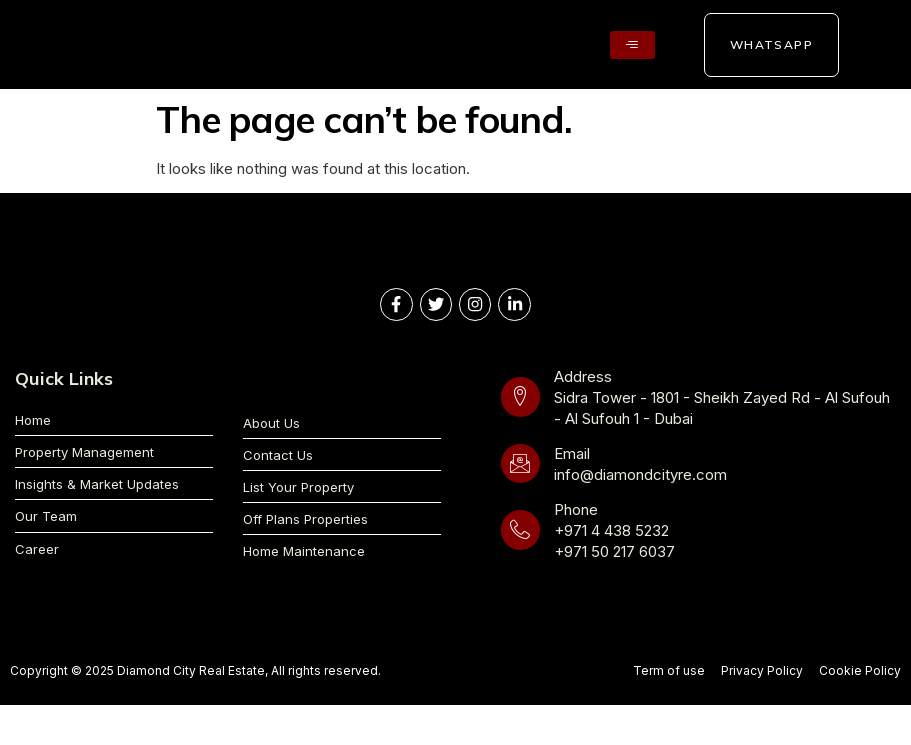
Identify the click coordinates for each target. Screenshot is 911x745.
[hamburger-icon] (632, 44)
